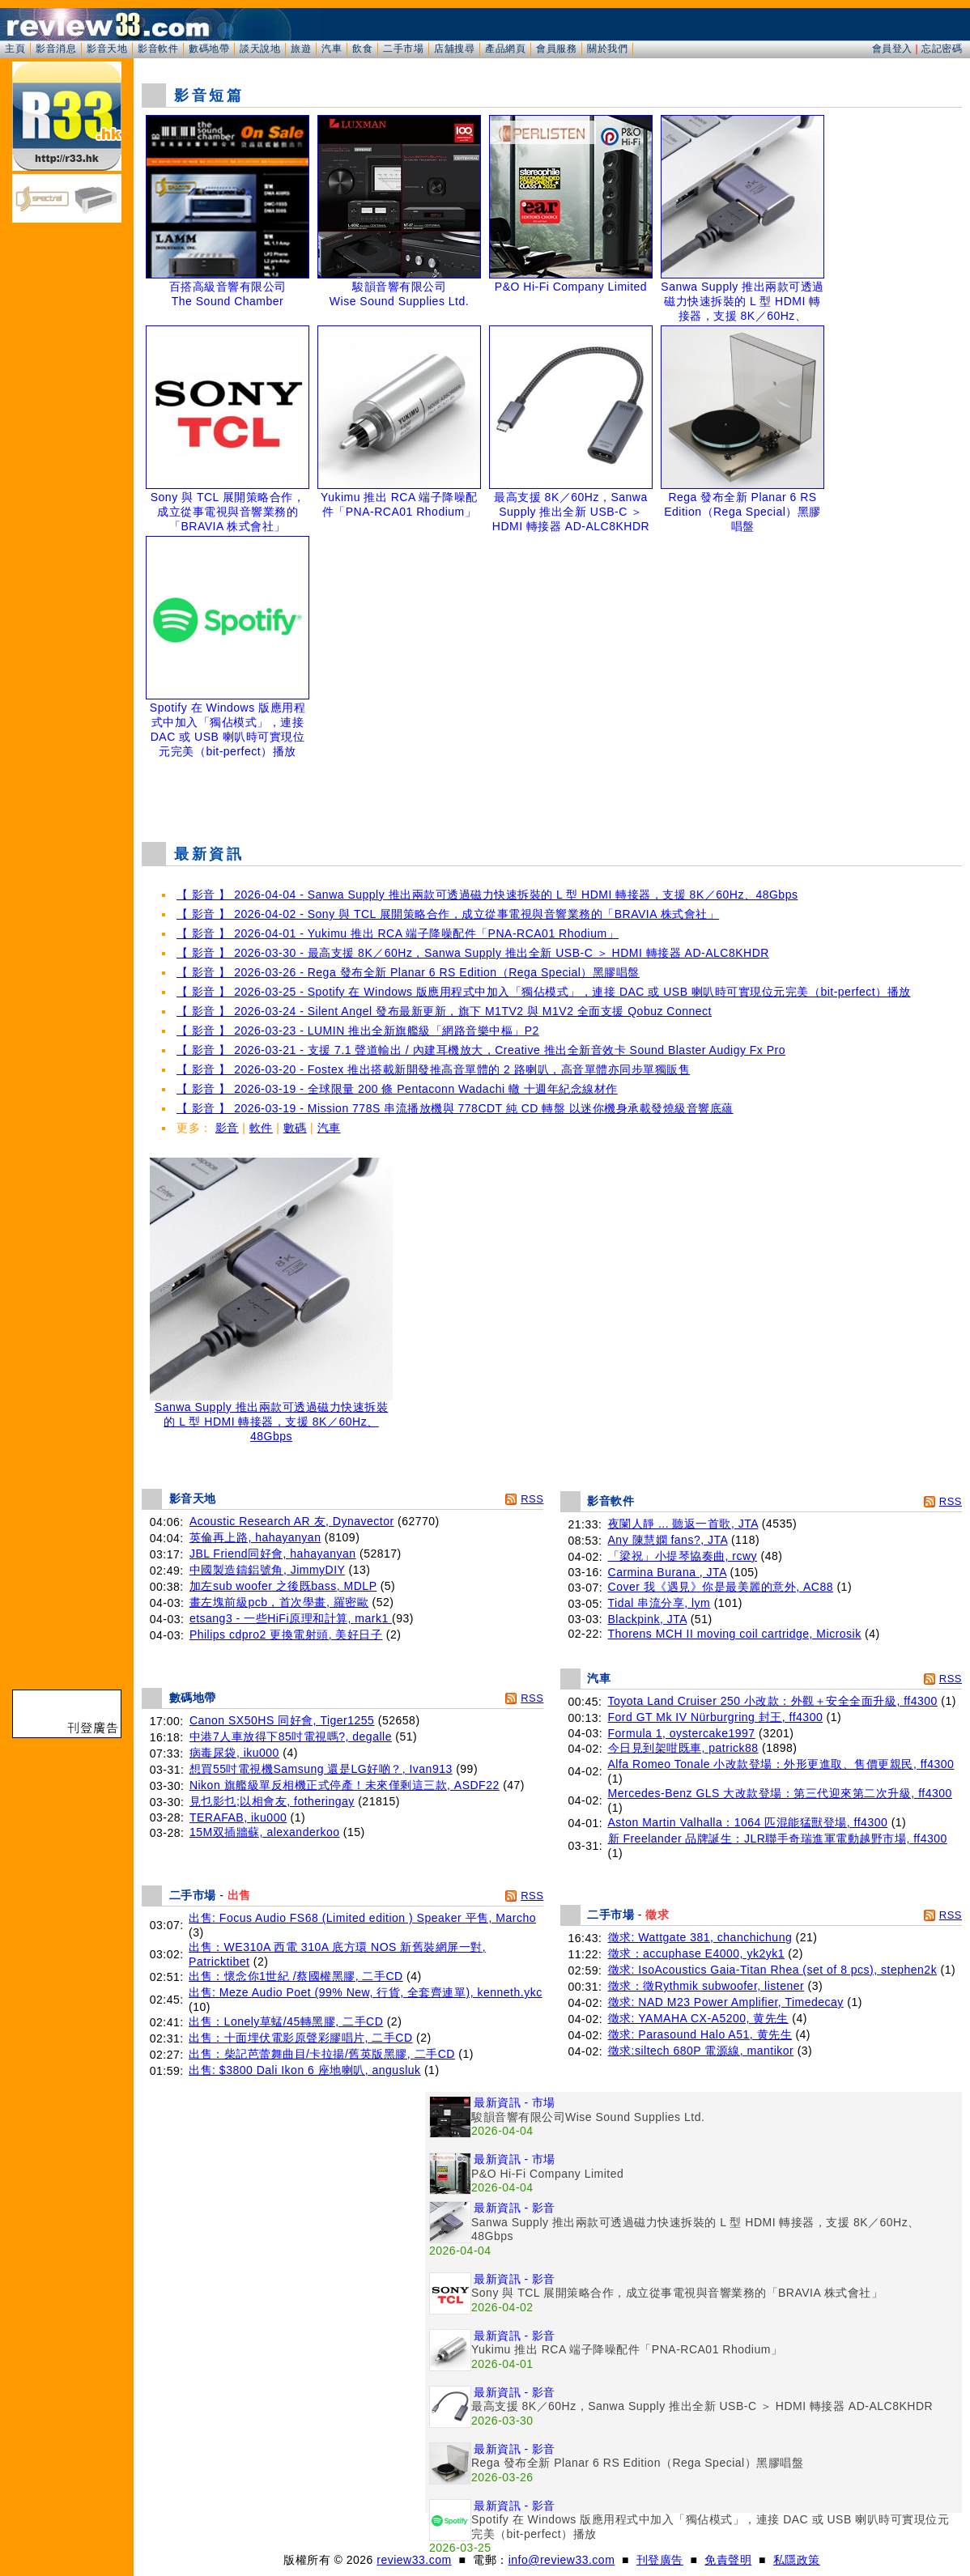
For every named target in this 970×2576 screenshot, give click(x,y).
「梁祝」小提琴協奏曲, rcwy (683, 1555)
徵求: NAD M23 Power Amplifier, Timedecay (726, 2002)
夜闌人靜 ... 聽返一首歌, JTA (683, 1523)
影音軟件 (158, 48)
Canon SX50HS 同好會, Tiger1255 (282, 1720)
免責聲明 (727, 2559)
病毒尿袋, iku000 (234, 1752)
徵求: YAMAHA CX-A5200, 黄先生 (698, 2018)
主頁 (15, 48)
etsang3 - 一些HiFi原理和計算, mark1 (290, 1618)
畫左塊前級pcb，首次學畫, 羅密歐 (278, 1602)
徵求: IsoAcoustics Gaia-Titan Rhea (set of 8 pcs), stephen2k (773, 1969)
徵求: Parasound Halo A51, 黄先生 (700, 2034)
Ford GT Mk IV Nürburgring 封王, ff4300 (715, 1717)
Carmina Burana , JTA (667, 1572)
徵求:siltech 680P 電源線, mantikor (701, 2050)
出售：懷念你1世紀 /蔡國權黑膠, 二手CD (296, 1976)
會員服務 (556, 48)
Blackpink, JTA (647, 1619)
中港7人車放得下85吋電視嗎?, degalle (290, 1736)
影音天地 (107, 48)
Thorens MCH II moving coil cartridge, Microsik (735, 1633)
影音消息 (56, 48)
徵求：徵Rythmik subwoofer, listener (706, 1985)
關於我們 (607, 48)
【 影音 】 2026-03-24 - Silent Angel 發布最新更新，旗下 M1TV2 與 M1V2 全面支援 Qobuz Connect (444, 1011)
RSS (532, 1499)
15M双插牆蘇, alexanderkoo (264, 1832)
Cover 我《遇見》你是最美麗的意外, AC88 (721, 1586)
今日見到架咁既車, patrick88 (683, 1747)
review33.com (414, 2559)
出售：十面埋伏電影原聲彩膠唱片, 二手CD (301, 2037)
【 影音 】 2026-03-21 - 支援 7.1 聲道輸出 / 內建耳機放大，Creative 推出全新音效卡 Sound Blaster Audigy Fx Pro (481, 1050)
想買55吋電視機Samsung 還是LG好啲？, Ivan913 (321, 1768)
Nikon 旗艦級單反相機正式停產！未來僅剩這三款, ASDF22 (344, 1785)
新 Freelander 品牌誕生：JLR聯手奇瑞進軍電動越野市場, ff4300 (777, 1838)
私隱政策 (796, 2559)
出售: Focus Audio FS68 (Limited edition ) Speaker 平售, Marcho (362, 1917)
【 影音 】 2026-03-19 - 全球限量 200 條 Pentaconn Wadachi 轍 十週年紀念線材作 (397, 1088)
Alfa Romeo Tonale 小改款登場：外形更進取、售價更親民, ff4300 (781, 1764)
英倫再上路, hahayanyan (255, 1537)
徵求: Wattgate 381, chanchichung (700, 1937)
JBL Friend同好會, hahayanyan (272, 1553)
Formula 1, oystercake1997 (681, 1733)
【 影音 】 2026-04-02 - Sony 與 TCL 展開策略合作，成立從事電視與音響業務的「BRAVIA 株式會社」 (448, 914)
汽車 (331, 48)
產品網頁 (505, 48)
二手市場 (403, 48)
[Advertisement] (552, 788)
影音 (227, 1127)
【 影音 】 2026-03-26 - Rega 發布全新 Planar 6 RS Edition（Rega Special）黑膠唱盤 (408, 972)
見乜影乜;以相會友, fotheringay (272, 1801)
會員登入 (892, 48)
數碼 (295, 1127)
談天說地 (260, 48)
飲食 (362, 48)
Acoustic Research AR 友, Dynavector (291, 1521)
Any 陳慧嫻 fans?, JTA (668, 1539)
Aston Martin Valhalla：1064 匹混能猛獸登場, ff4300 (748, 1822)
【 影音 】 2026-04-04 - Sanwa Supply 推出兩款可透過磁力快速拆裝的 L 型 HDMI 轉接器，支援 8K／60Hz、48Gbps (487, 894)
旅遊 (301, 48)
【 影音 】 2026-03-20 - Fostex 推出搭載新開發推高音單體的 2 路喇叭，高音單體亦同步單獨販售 (433, 1069)
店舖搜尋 (454, 48)
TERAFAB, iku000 (238, 1817)
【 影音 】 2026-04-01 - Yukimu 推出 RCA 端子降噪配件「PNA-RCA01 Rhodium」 (398, 933)
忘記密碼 (941, 48)
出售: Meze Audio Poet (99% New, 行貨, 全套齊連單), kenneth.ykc (365, 1992)
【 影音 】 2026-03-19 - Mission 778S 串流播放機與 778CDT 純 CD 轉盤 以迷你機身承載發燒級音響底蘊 (455, 1108)
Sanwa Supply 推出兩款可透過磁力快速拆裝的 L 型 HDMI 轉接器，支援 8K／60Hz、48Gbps (271, 1416)
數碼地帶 (209, 48)
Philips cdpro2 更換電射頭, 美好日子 (286, 1634)
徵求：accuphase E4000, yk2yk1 (696, 1953)
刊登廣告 (659, 2559)
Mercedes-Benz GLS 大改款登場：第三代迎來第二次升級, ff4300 (780, 1793)
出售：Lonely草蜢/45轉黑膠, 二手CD (286, 2021)
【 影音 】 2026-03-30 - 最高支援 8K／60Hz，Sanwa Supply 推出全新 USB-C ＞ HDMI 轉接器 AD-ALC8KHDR (473, 952)
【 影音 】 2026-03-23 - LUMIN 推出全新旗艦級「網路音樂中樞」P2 (358, 1030)
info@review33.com (561, 2559)
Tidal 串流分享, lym (659, 1602)
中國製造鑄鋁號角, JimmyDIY (267, 1569)
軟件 (261, 1127)
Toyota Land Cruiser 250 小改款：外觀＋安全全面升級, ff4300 (773, 1700)
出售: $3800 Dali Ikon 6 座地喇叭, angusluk (304, 2070)
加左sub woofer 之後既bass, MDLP (283, 1585)
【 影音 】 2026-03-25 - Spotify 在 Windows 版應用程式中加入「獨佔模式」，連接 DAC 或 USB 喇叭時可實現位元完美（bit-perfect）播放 (544, 991)
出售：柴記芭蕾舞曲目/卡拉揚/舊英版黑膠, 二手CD (322, 2053)
